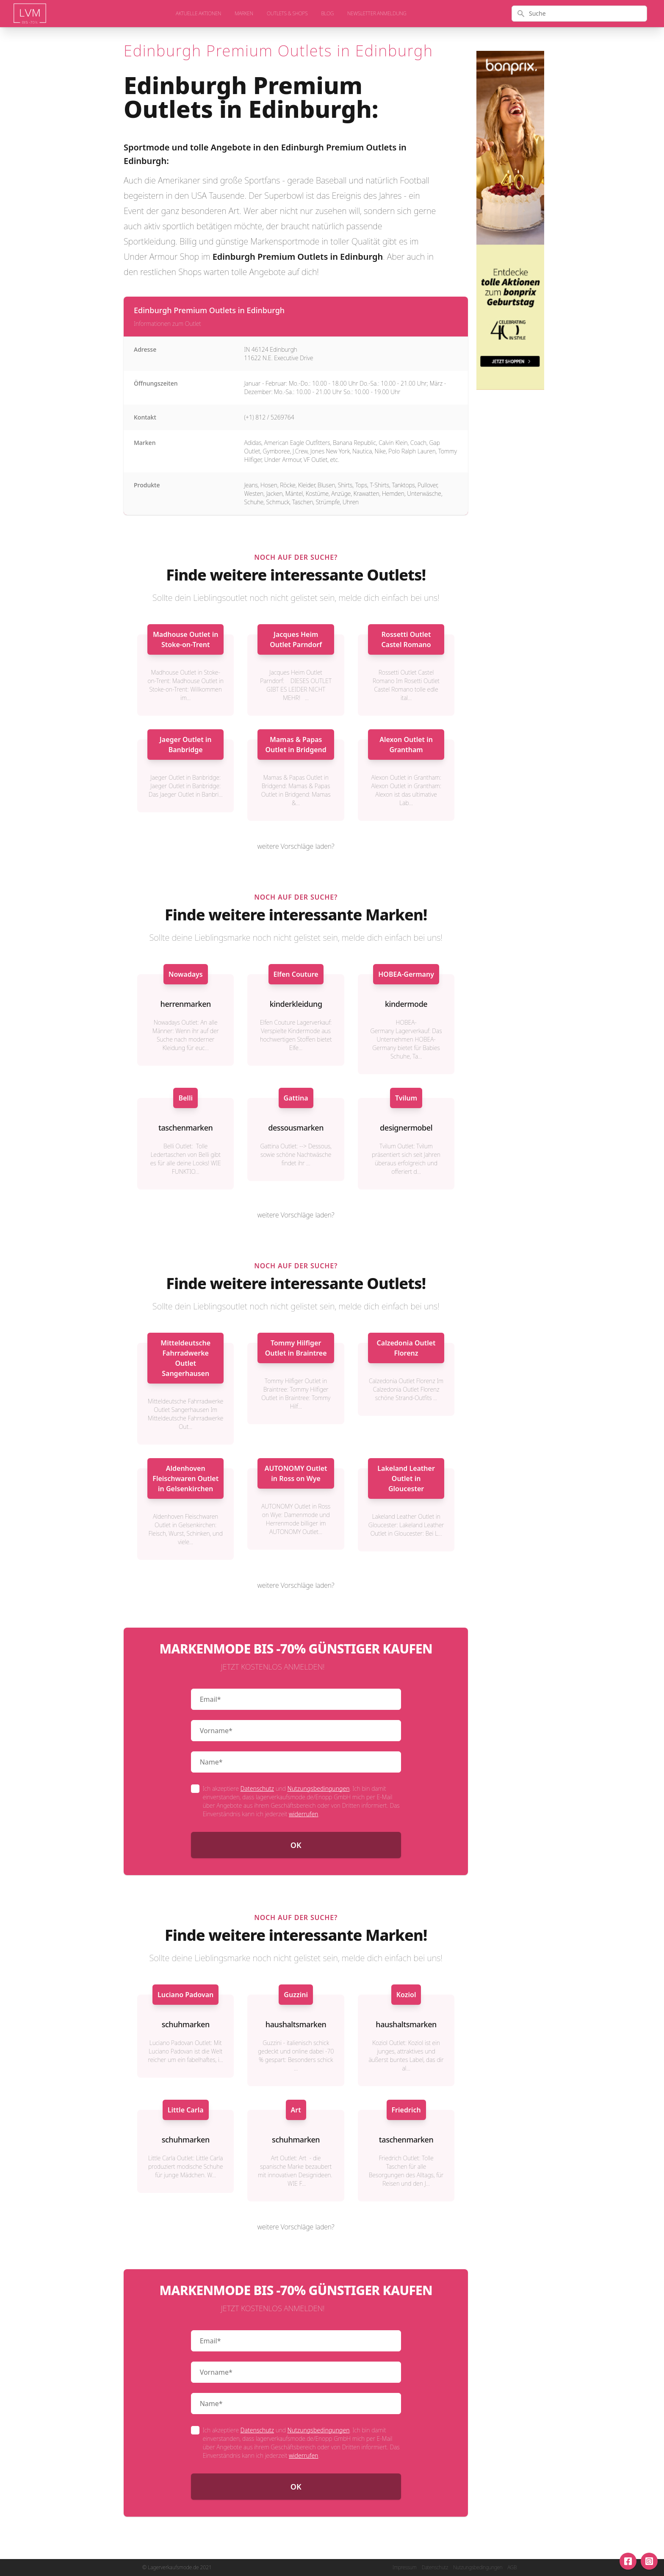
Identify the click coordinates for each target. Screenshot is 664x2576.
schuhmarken (186, 2024)
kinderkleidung (296, 1004)
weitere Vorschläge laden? (296, 846)
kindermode (406, 1004)
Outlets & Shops (287, 13)
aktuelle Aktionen (198, 13)
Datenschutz (257, 1788)
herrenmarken (185, 1004)
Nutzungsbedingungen (319, 1788)
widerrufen (303, 1814)
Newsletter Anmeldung (376, 13)
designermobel (406, 1128)
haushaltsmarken (296, 2024)
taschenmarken (185, 1128)
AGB (512, 2567)
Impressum (405, 2567)
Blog (327, 13)
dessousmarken (296, 1128)
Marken (244, 13)
